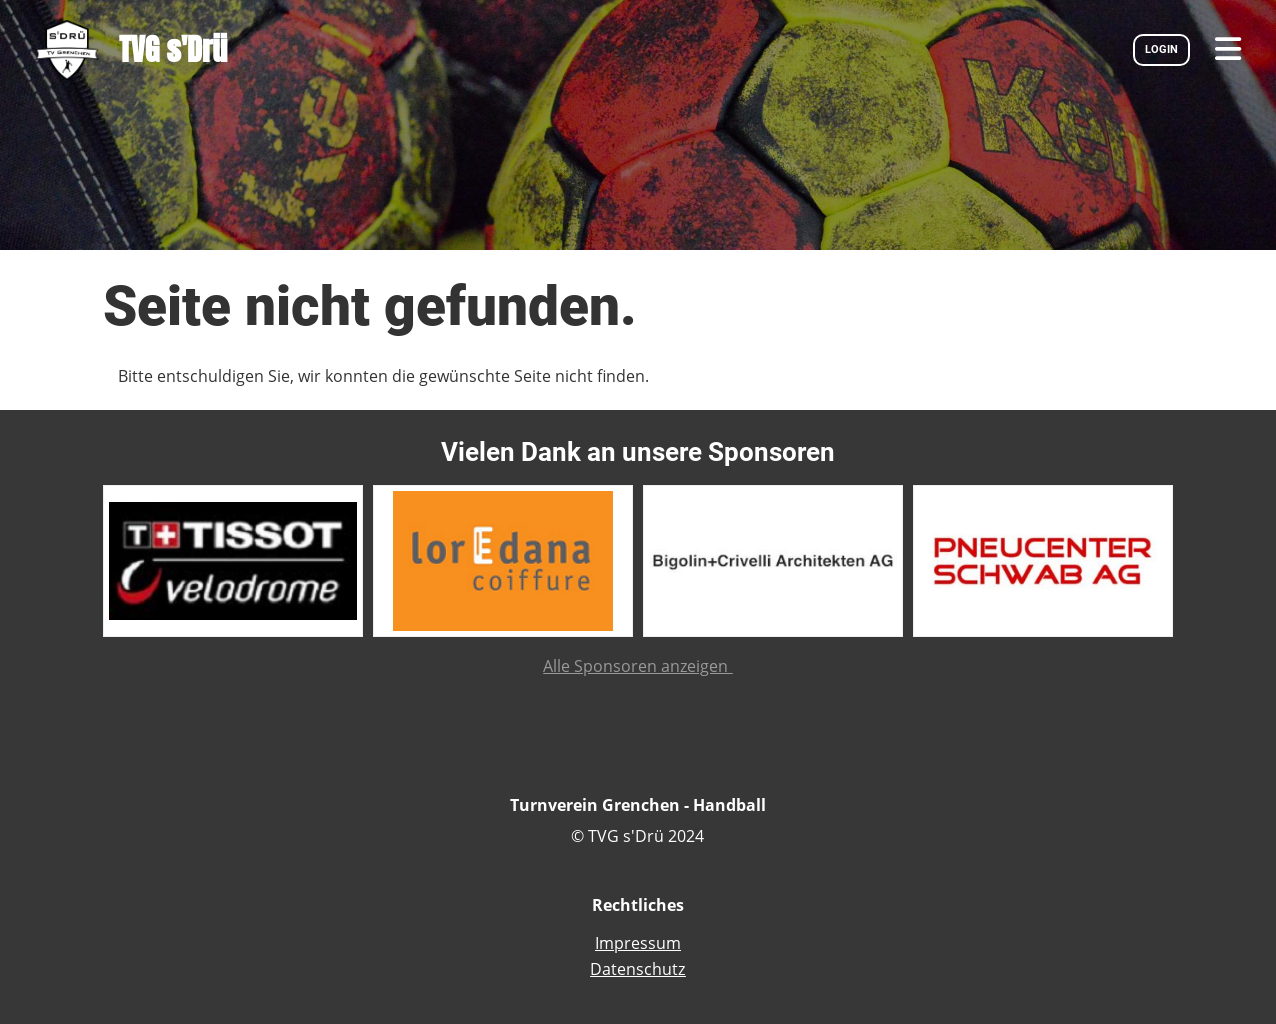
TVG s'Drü (173, 49)
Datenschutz (637, 969)
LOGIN (1161, 49)
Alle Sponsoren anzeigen (637, 666)
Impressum (638, 943)
